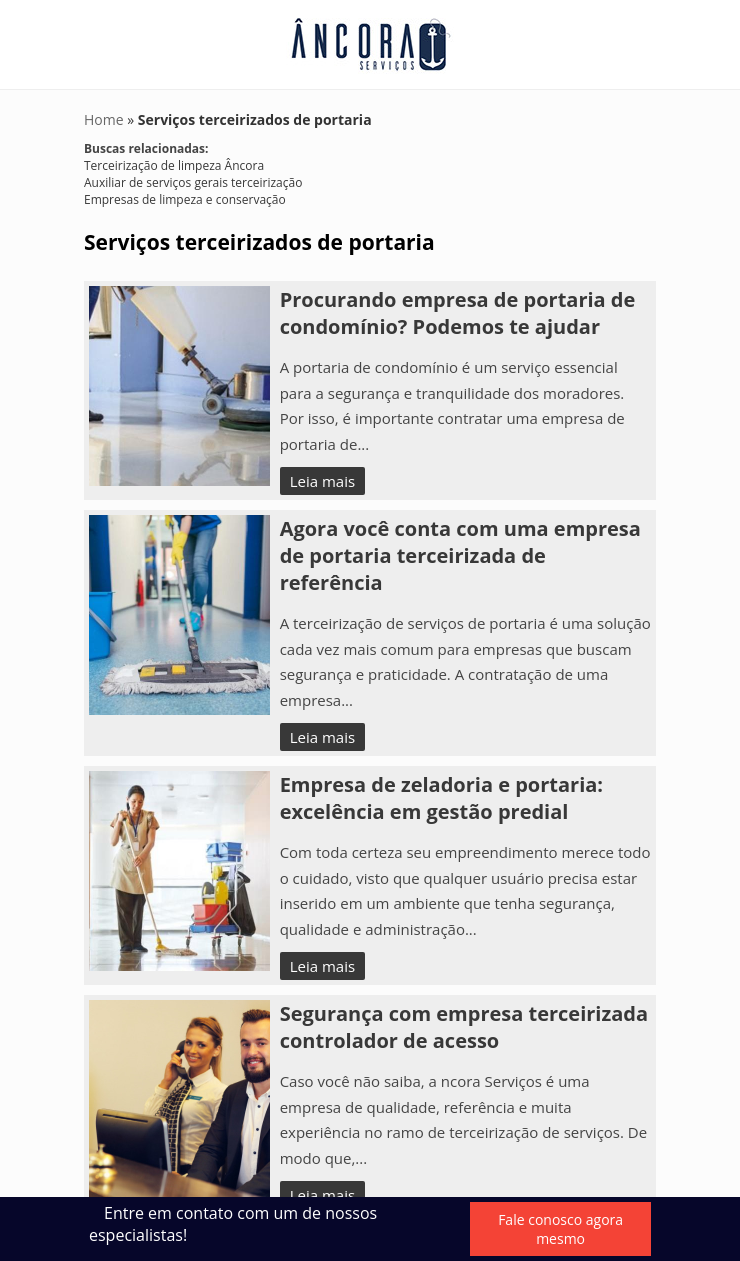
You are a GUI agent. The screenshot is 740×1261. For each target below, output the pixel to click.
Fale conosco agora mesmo (560, 1229)
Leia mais (322, 481)
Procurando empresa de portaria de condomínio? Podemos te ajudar (458, 313)
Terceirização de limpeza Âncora (174, 165)
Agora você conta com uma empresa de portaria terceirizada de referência (460, 555)
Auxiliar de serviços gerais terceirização (193, 182)
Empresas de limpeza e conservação (185, 199)
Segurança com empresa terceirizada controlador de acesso (464, 1027)
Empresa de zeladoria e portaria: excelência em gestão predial (441, 798)
